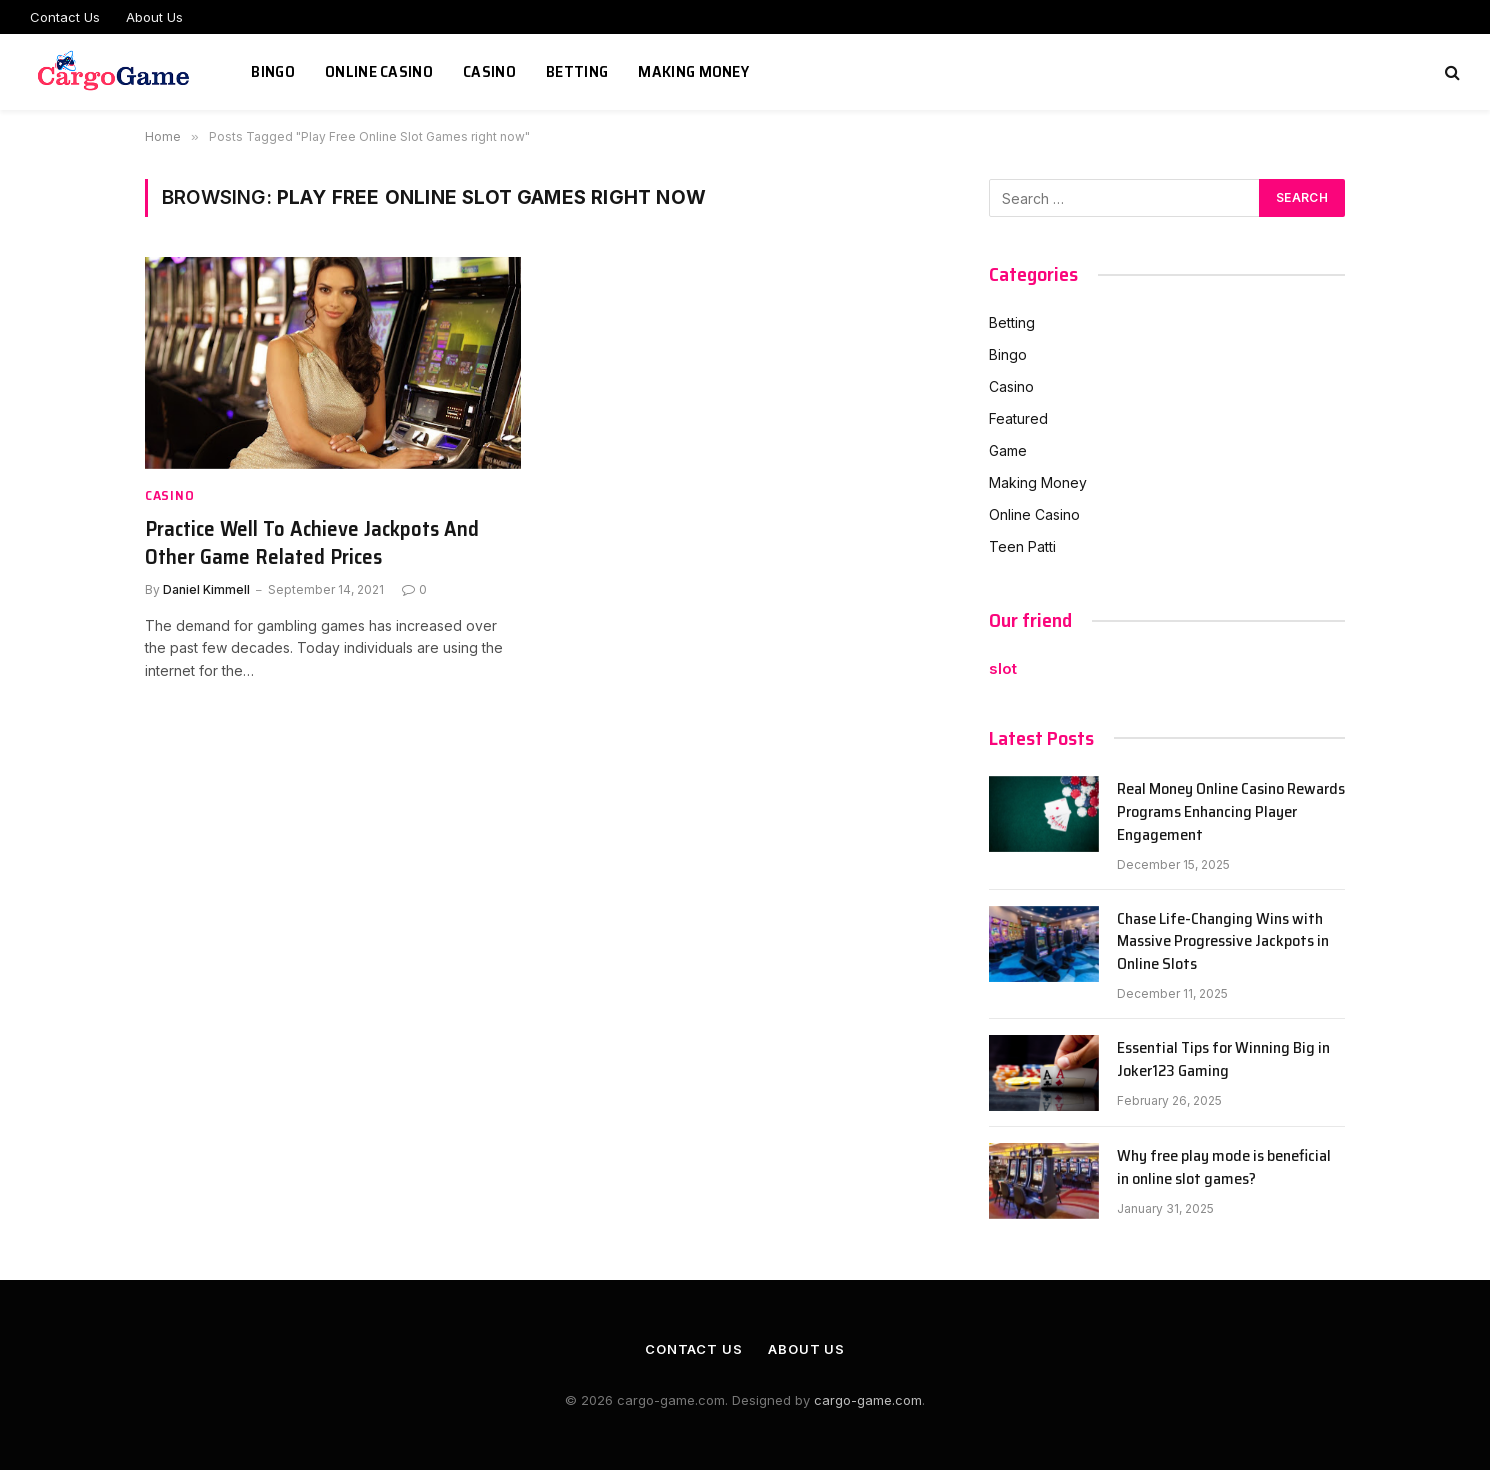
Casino (489, 71)
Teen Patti (1022, 546)
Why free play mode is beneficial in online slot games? (1224, 1168)
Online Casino (379, 71)
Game (1008, 450)
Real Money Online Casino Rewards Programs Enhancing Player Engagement (1231, 812)
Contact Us (65, 17)
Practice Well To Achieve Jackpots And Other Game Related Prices (312, 543)
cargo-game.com (868, 1400)
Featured (1018, 418)
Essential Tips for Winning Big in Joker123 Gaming (1223, 1060)
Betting (577, 71)
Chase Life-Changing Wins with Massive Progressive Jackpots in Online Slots (1223, 942)
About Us (154, 17)
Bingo (273, 71)
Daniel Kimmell (206, 589)
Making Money (693, 71)
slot (1003, 668)
